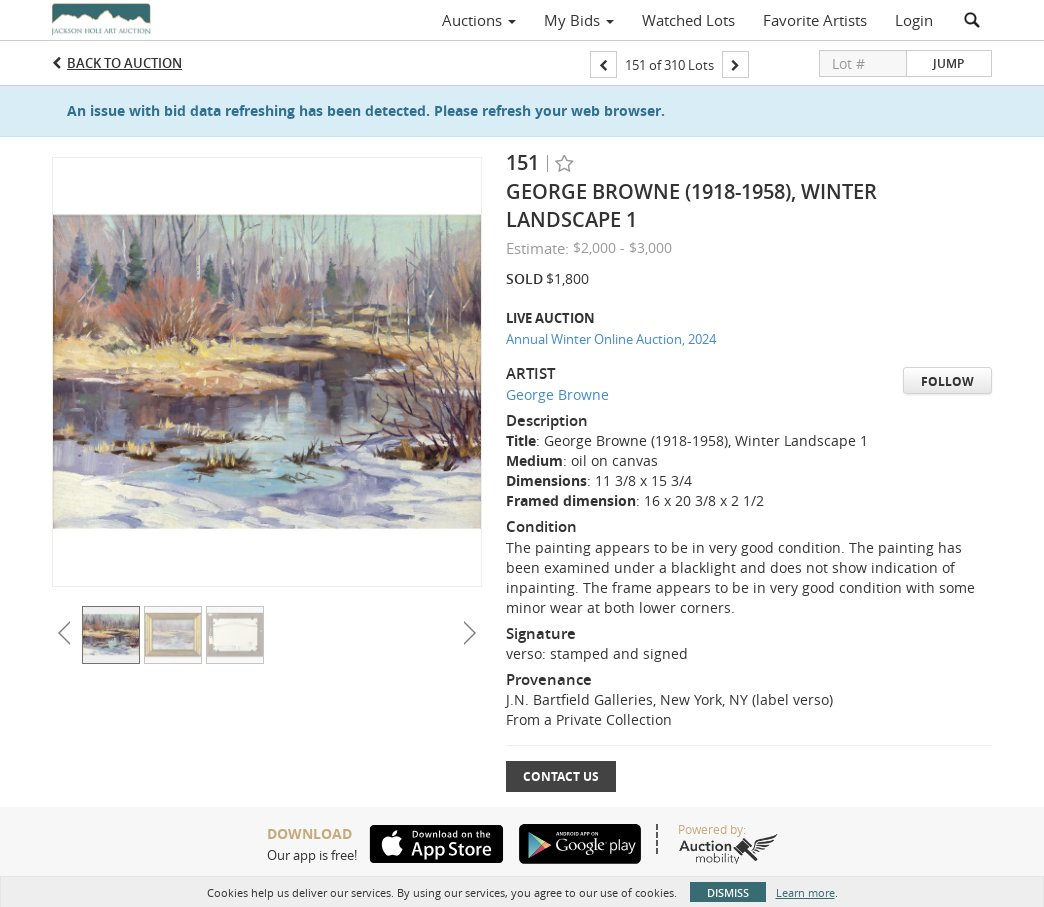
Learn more (805, 892)
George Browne (557, 394)
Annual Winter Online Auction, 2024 (611, 339)
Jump (948, 63)
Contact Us (561, 776)
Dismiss (728, 892)
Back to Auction (124, 63)
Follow (947, 381)
